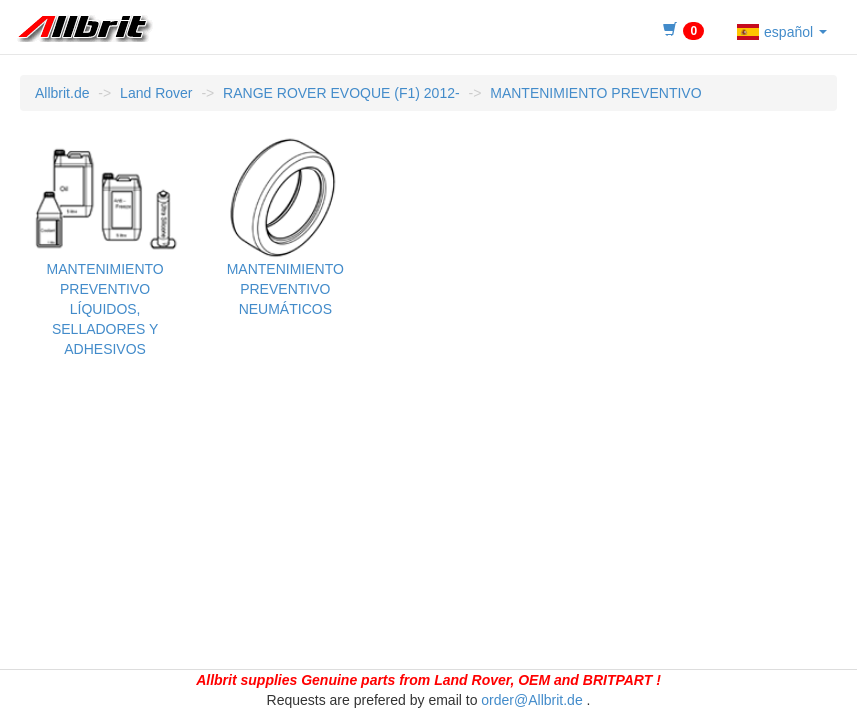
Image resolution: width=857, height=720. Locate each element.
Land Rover (156, 93)
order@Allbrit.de (531, 700)
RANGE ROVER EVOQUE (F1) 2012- (341, 93)
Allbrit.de (62, 93)
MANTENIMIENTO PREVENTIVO (595, 93)
